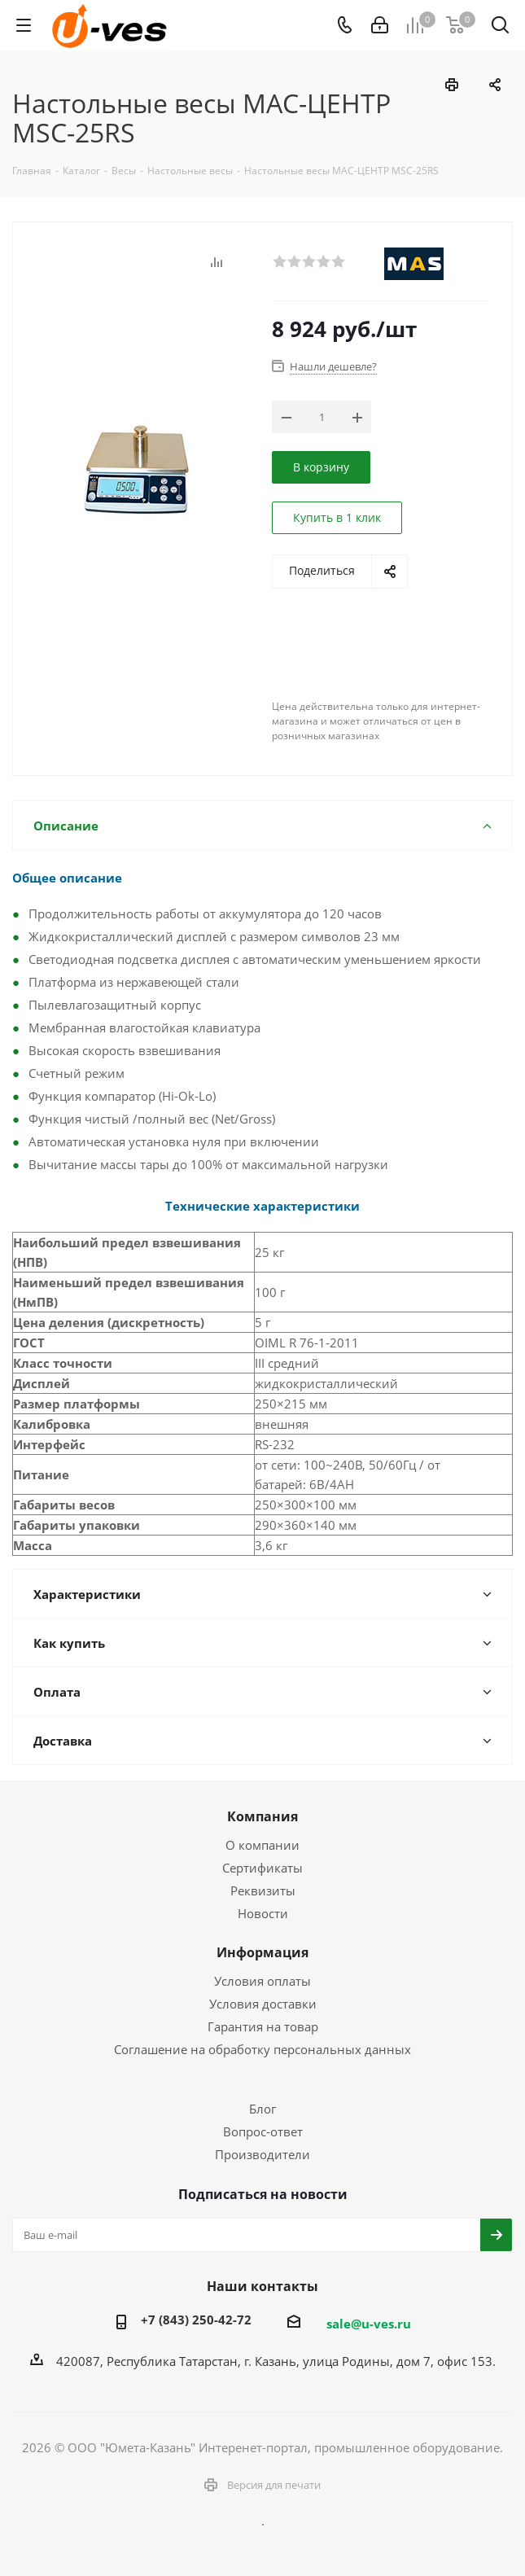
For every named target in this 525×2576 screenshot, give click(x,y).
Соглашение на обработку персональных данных (262, 2049)
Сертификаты (262, 1868)
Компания (262, 1816)
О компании (262, 1845)
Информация (262, 1952)
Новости (263, 1913)
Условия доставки (263, 2004)
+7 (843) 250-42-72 (196, 2319)
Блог (262, 2109)
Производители (262, 2154)
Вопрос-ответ (263, 2131)
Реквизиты (262, 1890)
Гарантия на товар (263, 2026)
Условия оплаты (262, 1981)
